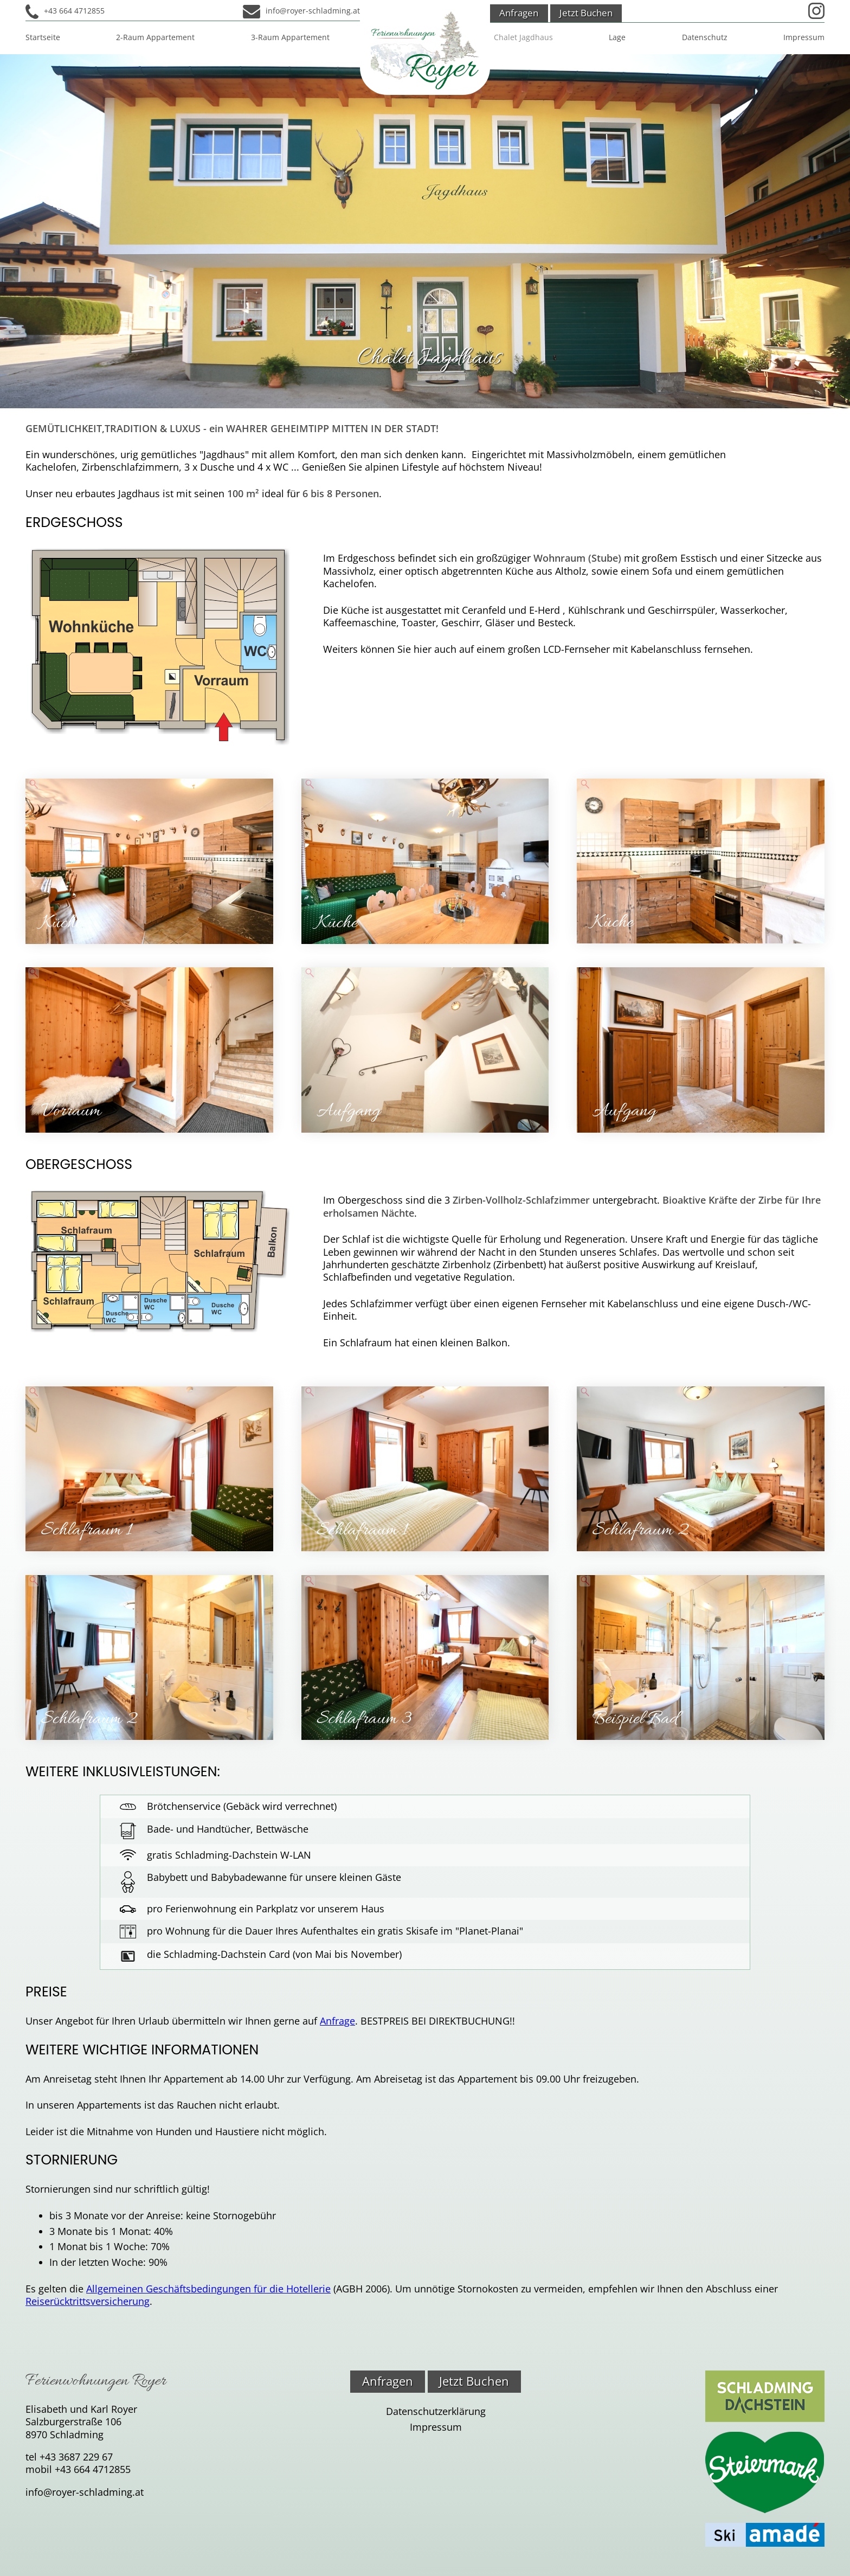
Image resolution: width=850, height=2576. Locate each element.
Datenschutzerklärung (436, 2411)
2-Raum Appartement (155, 37)
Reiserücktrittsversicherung (87, 2301)
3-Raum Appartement (290, 37)
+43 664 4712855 (74, 10)
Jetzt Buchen (586, 13)
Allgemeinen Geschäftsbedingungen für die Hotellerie (208, 2288)
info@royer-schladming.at (313, 10)
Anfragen (518, 13)
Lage (617, 37)
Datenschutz (704, 37)
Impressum (804, 37)
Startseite (42, 37)
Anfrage (337, 2020)
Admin (413, 7)
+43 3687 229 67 (76, 2456)
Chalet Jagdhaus (523, 37)
